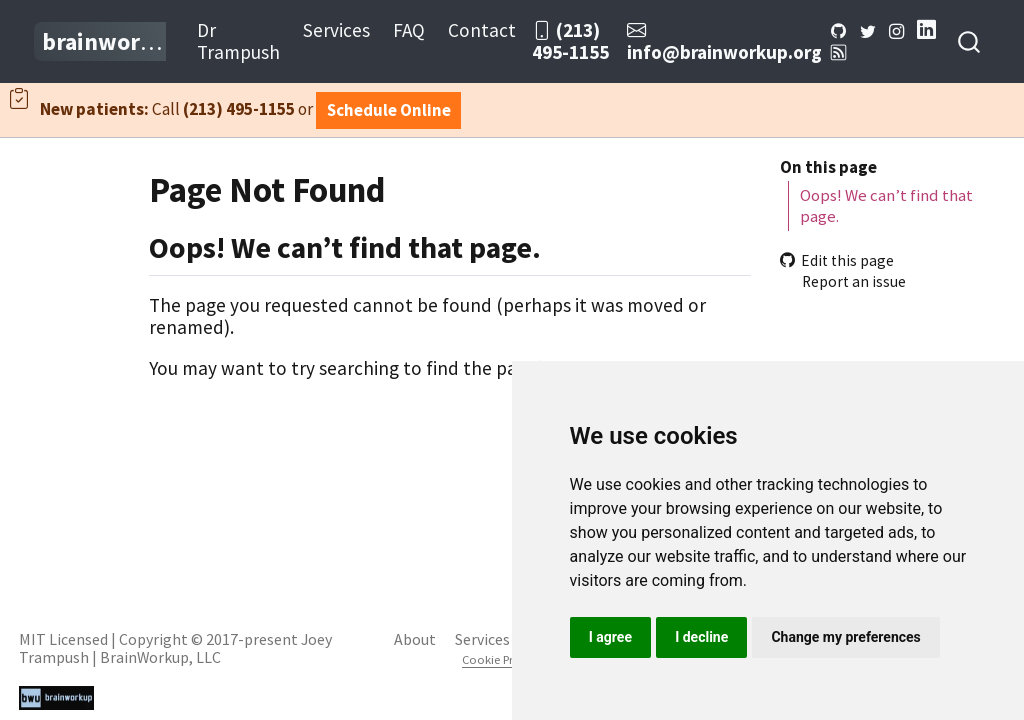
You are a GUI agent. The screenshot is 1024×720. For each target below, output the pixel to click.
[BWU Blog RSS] (839, 52)
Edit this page (837, 260)
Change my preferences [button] (845, 637)
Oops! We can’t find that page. (886, 205)
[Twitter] (867, 30)
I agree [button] (610, 637)
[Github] (839, 30)
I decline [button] (701, 637)
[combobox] (970, 42)
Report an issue (843, 281)
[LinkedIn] (926, 30)
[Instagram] (896, 30)
